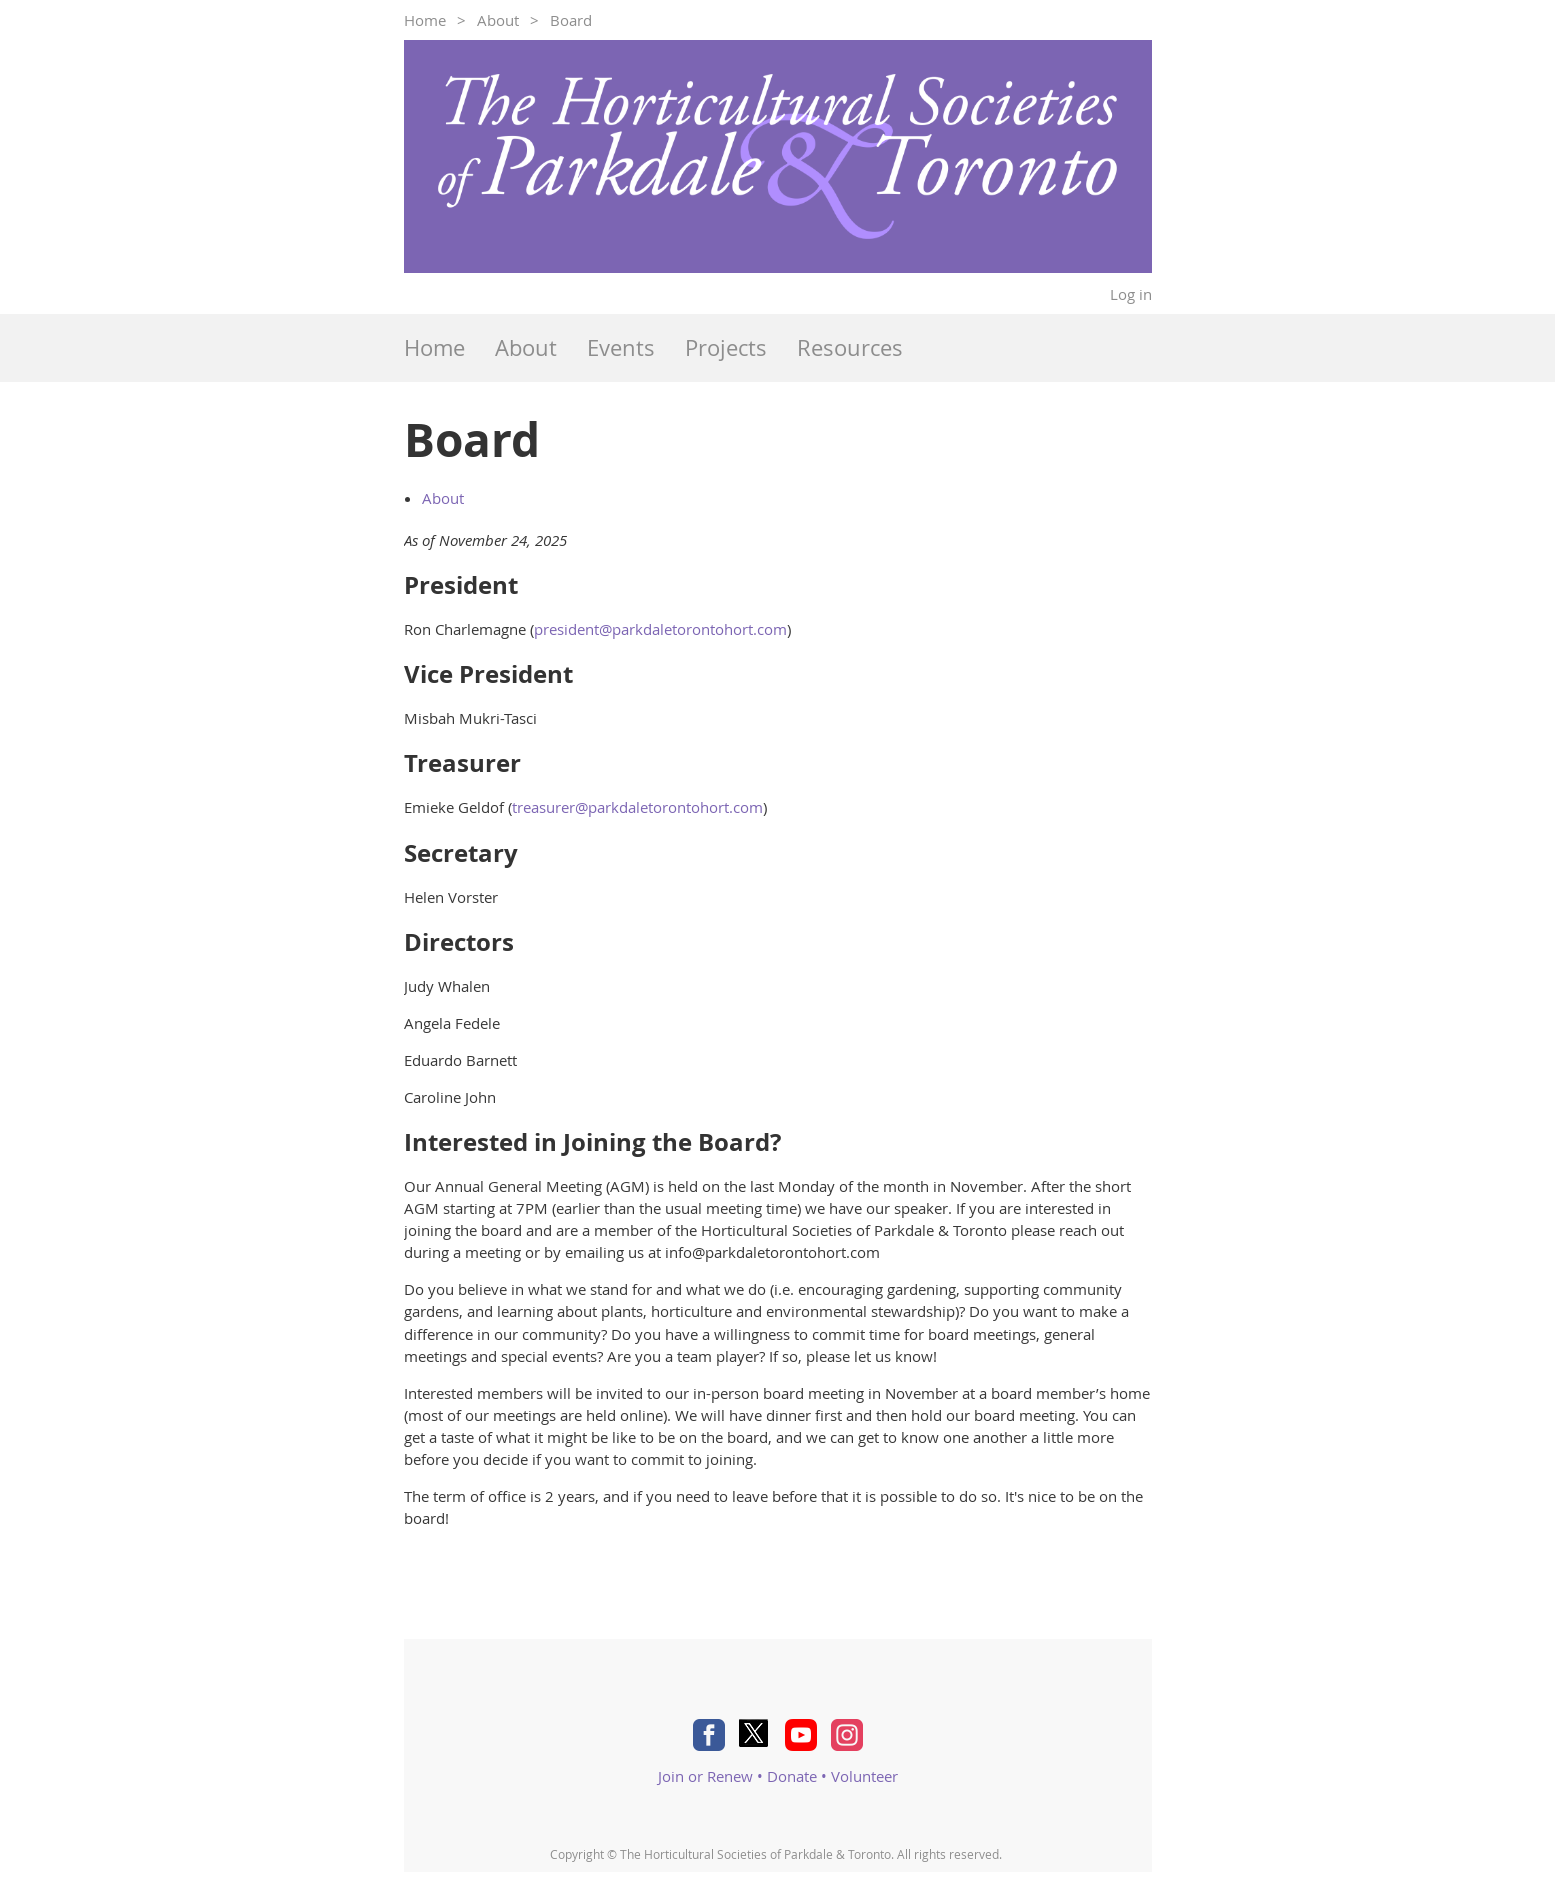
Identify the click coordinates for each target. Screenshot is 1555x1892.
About (498, 20)
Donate (792, 1776)
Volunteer (864, 1776)
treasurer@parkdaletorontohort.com (637, 807)
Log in (1131, 294)
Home (425, 20)
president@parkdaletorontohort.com (660, 629)
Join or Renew (705, 1776)
